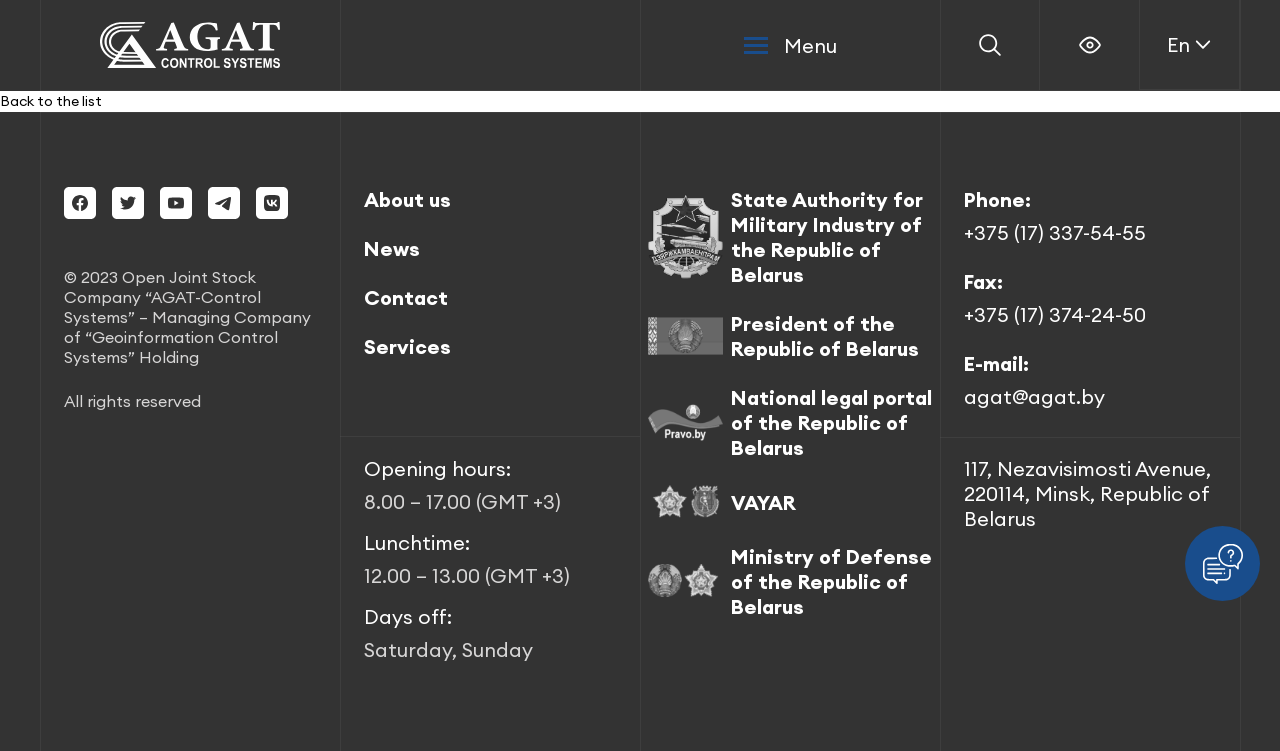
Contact (406, 297)
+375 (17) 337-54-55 (1055, 232)
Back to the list (51, 101)
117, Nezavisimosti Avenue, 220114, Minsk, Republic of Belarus (1087, 493)
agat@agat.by (1034, 396)
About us (407, 199)
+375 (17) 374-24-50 (1055, 314)
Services (407, 346)
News (392, 248)
